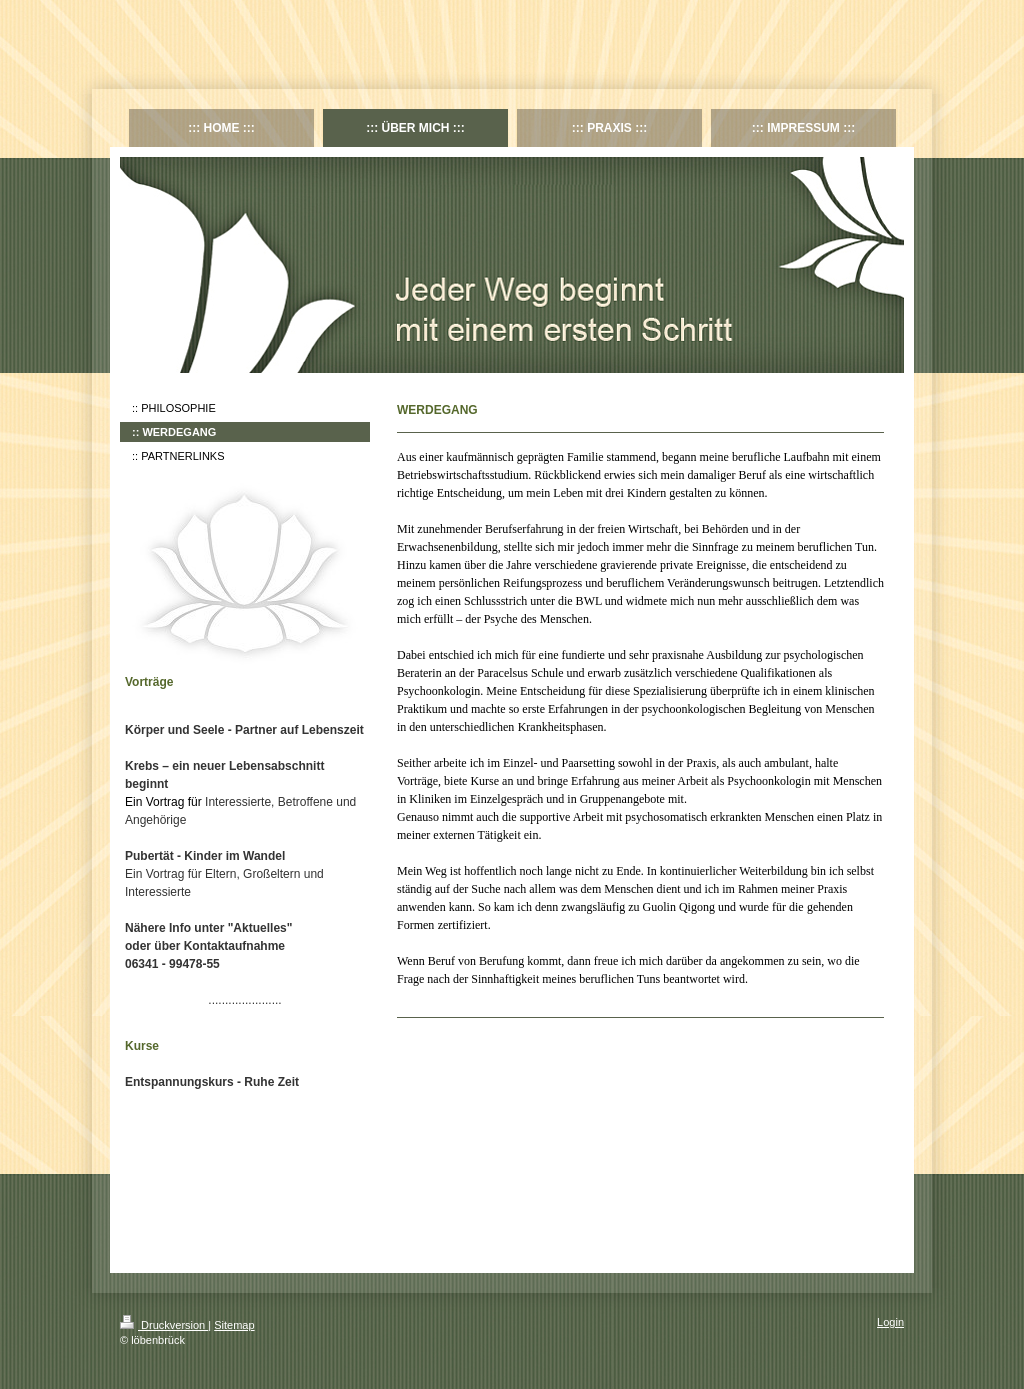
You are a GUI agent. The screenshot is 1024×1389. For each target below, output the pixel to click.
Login (890, 1322)
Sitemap (234, 1325)
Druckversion (164, 1325)
